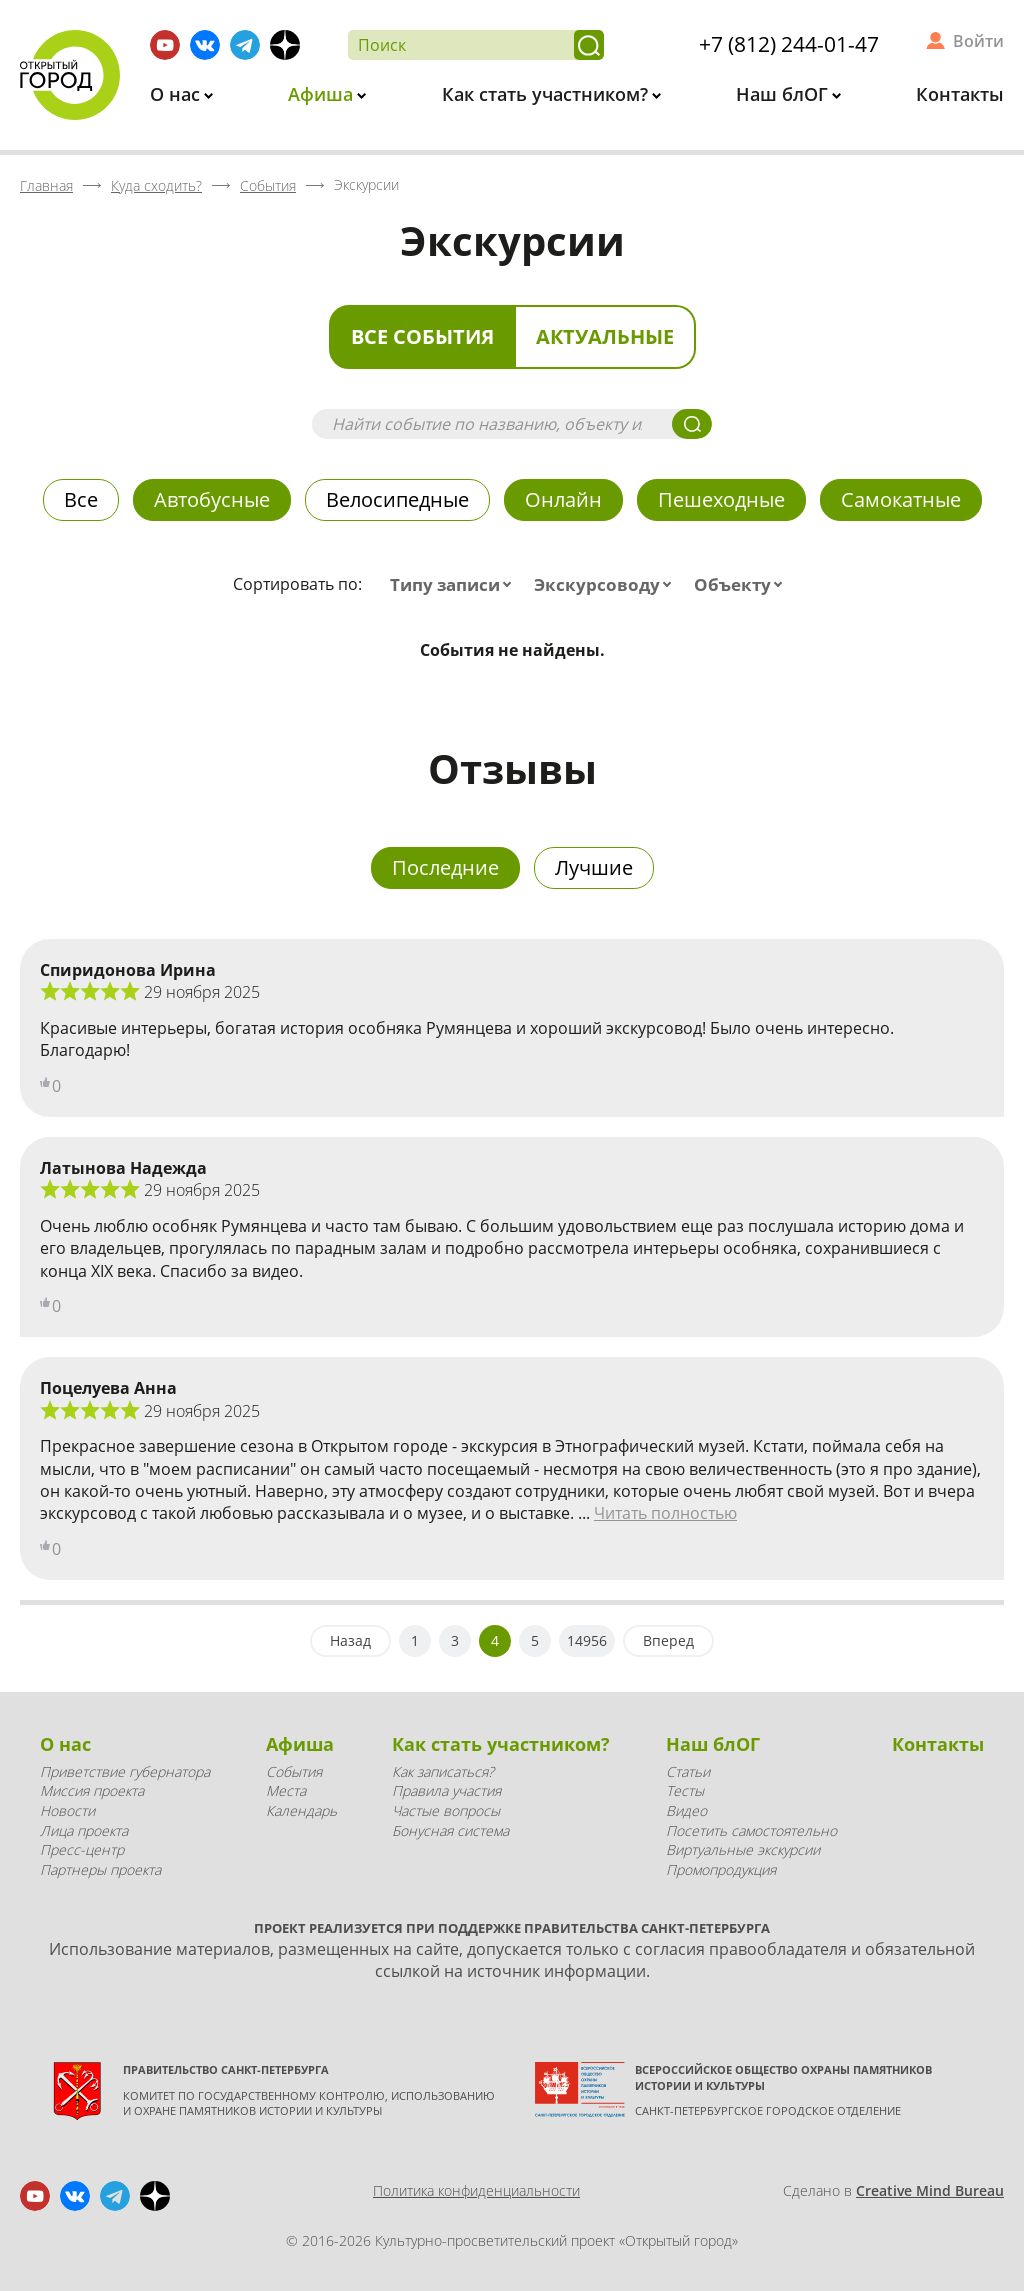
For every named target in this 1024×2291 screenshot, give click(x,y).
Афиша (323, 94)
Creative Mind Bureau (930, 2190)
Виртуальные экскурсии (743, 1849)
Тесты (685, 1790)
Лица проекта (84, 1830)
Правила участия (446, 1790)
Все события (422, 336)
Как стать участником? (547, 94)
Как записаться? (443, 1771)
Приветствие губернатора (125, 1771)
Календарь (301, 1810)
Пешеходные (721, 499)
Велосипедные (397, 499)
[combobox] (455, 585)
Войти (978, 41)
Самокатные (901, 499)
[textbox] (455, 585)
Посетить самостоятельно (751, 1830)
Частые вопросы (446, 1810)
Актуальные (605, 336)
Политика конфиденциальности (476, 2190)
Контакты (960, 94)
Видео (686, 1810)
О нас (177, 94)
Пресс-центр (82, 1849)
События (294, 1771)
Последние (445, 867)
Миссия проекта (92, 1790)
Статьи (688, 1771)
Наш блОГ (784, 94)
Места (286, 1790)
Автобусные (212, 499)
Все (81, 499)
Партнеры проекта (100, 1869)
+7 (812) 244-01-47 (789, 44)
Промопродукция (721, 1869)
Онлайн (563, 499)
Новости (67, 1810)
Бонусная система (450, 1830)
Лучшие (594, 867)
